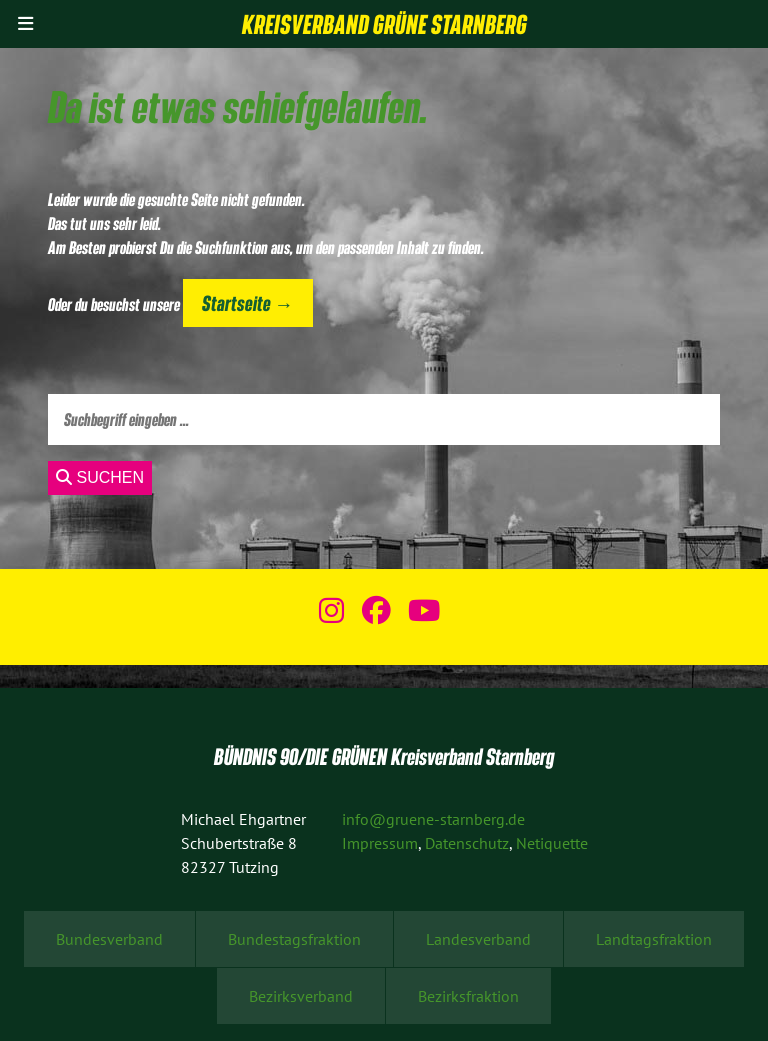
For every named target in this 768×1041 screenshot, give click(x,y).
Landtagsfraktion (654, 939)
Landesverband (478, 939)
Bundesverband (109, 939)
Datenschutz (467, 843)
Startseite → (247, 302)
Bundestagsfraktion (294, 939)
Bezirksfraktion (468, 996)
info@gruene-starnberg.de (433, 819)
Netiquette (552, 843)
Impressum (380, 843)
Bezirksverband (301, 996)
